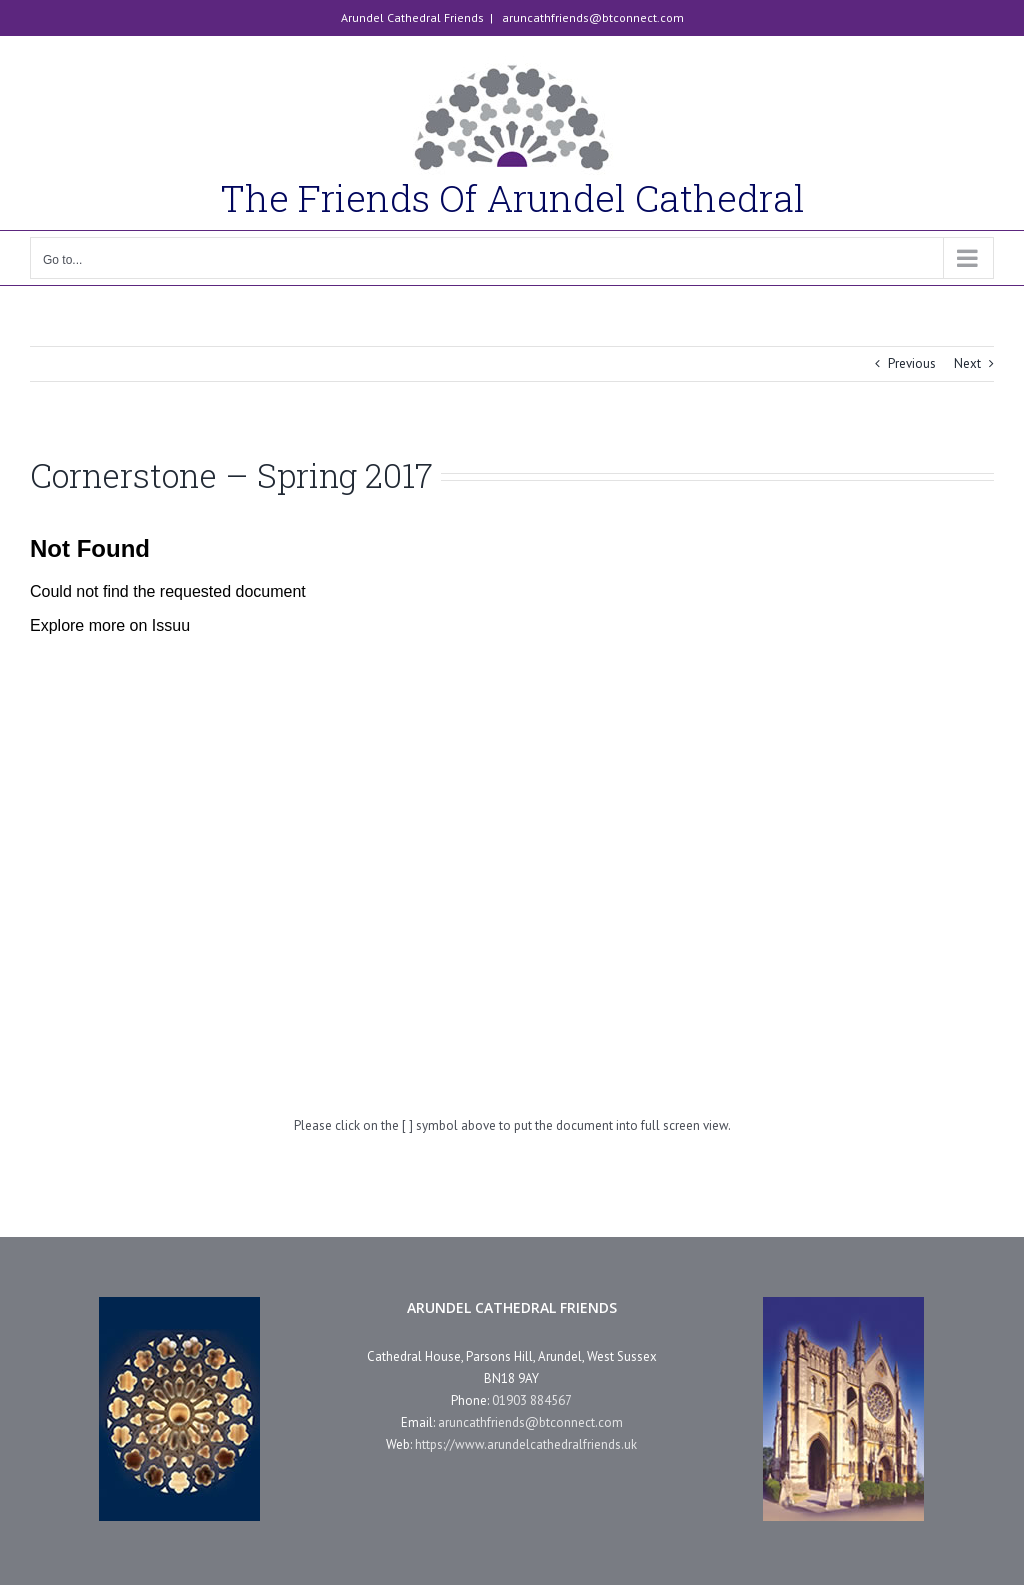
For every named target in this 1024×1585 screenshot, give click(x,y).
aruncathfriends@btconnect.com (591, 17)
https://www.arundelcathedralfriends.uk (526, 1444)
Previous (912, 363)
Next (967, 363)
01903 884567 (532, 1400)
